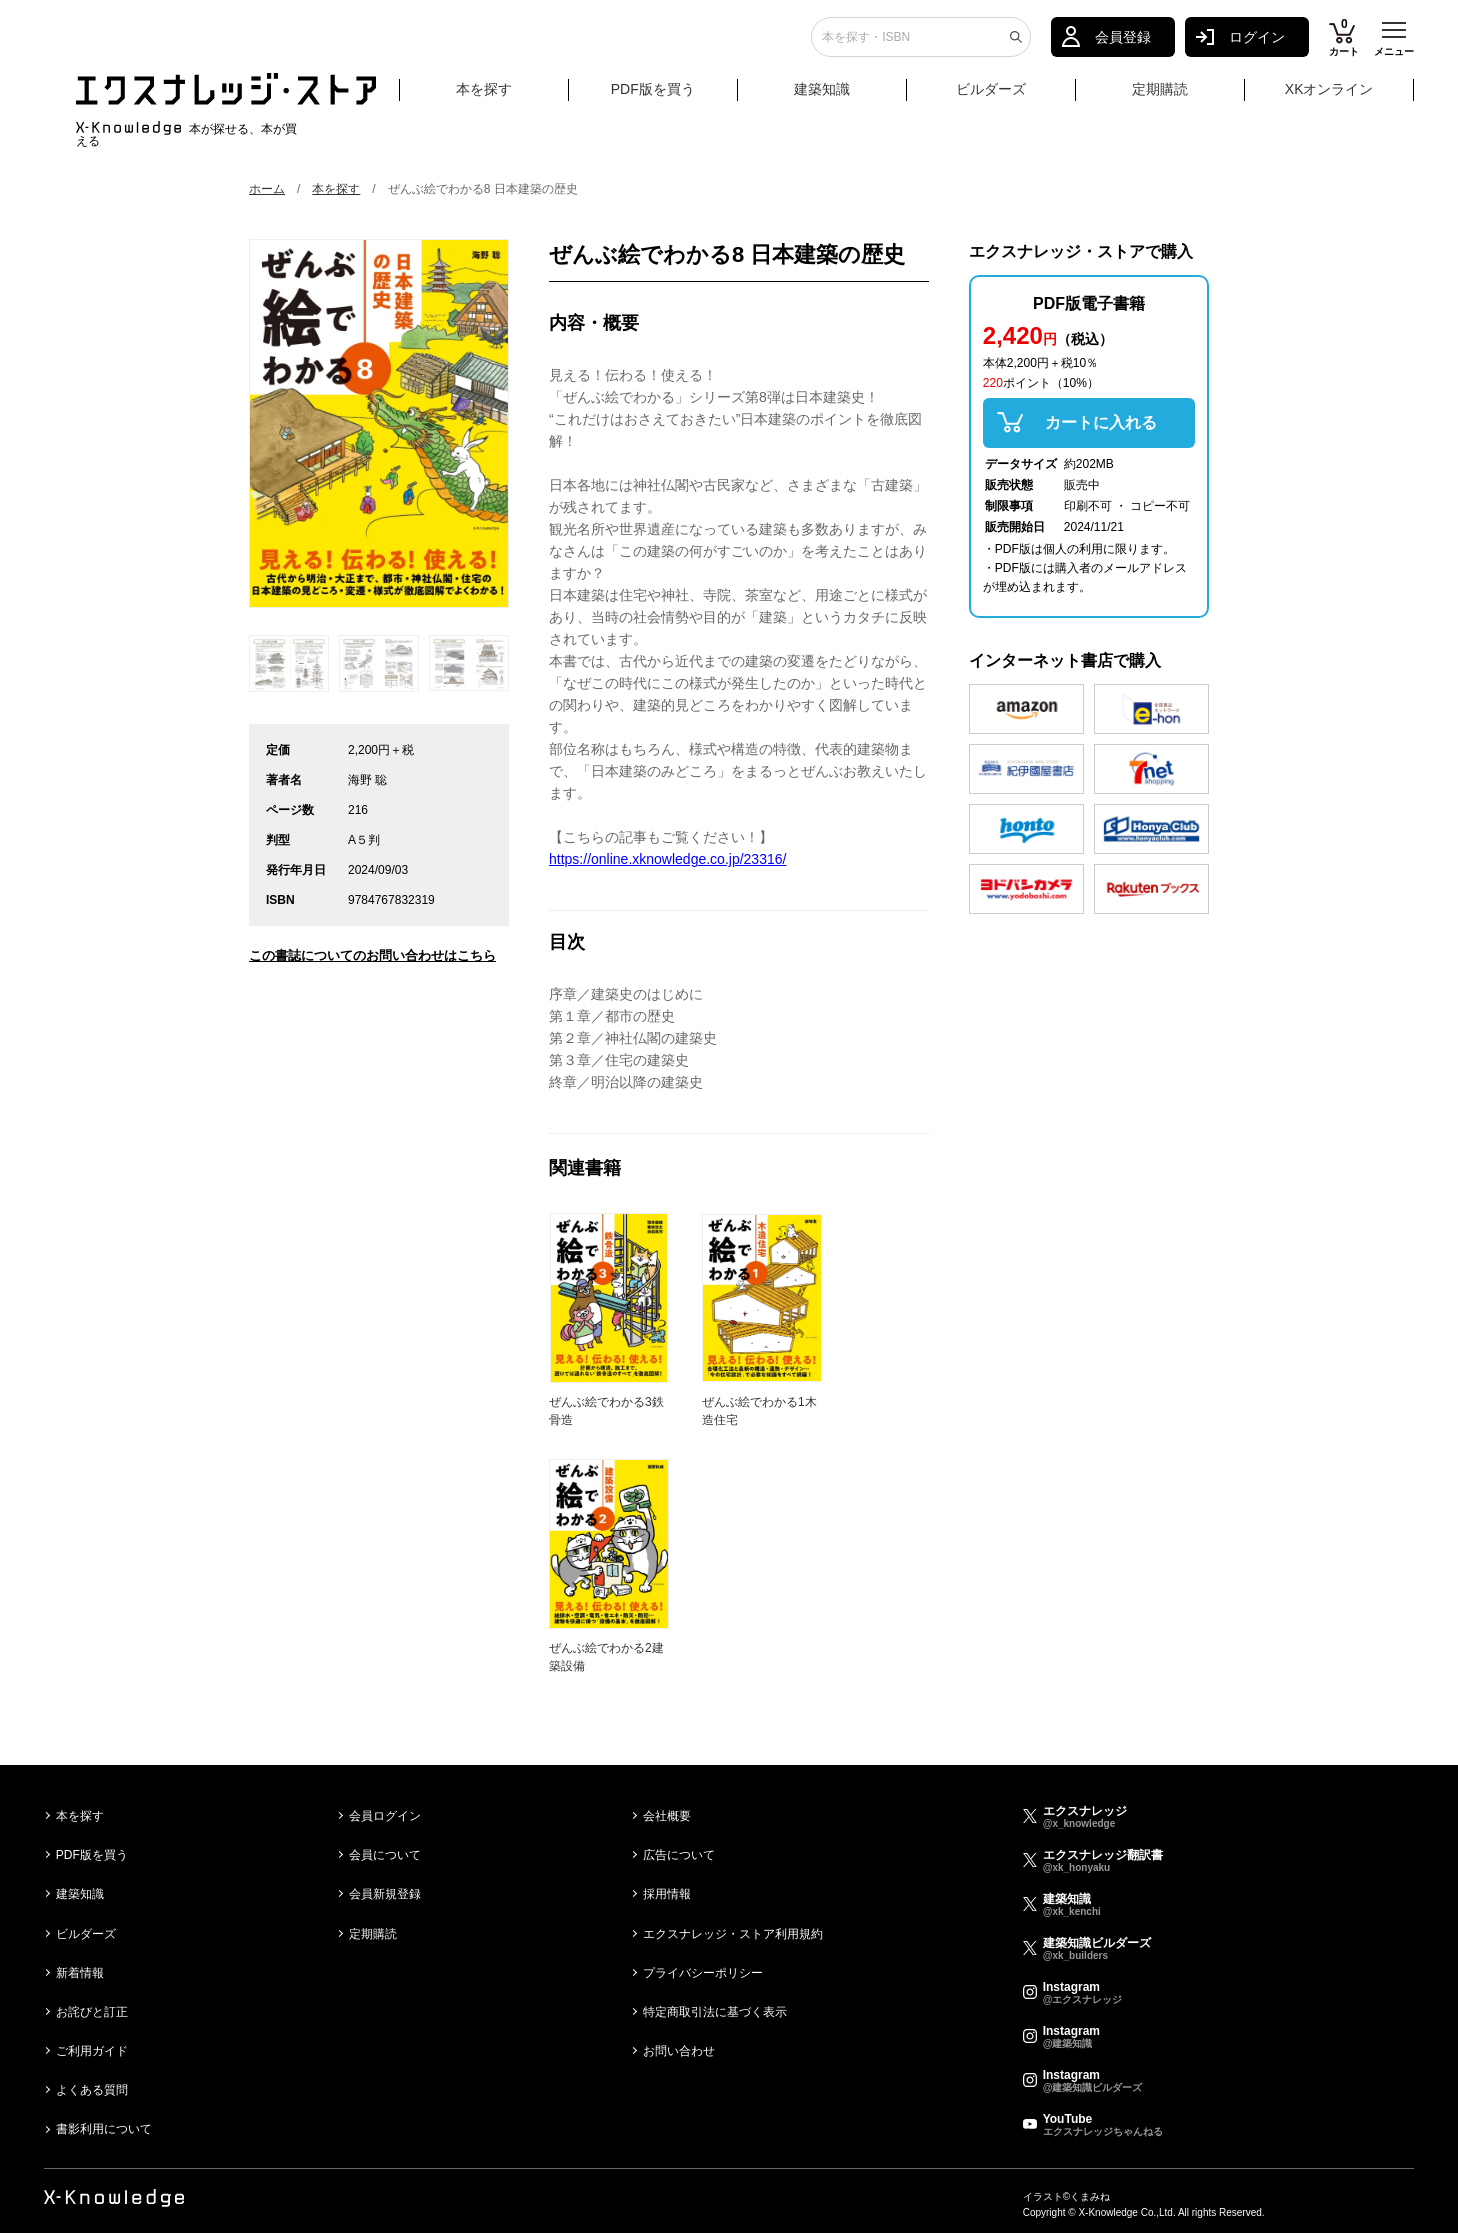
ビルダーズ (991, 97)
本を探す (510, 98)
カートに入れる (1101, 422)
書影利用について (104, 2129)
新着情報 (80, 1973)
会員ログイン (385, 1816)
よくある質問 (92, 2090)
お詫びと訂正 (92, 2012)
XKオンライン (1329, 97)
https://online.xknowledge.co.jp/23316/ (667, 859)
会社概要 (667, 1816)
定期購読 (1160, 97)
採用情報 (667, 1894)
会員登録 (1123, 45)
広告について (679, 1855)
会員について (385, 1855)
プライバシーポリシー (703, 1973)
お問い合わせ (679, 2051)
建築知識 (822, 97)
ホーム (267, 189)
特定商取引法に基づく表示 (715, 2012)
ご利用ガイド (92, 2051)
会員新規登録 (385, 1894)
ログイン (1257, 45)
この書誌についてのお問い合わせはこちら (372, 955)
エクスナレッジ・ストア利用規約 (733, 1934)
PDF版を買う (653, 97)
